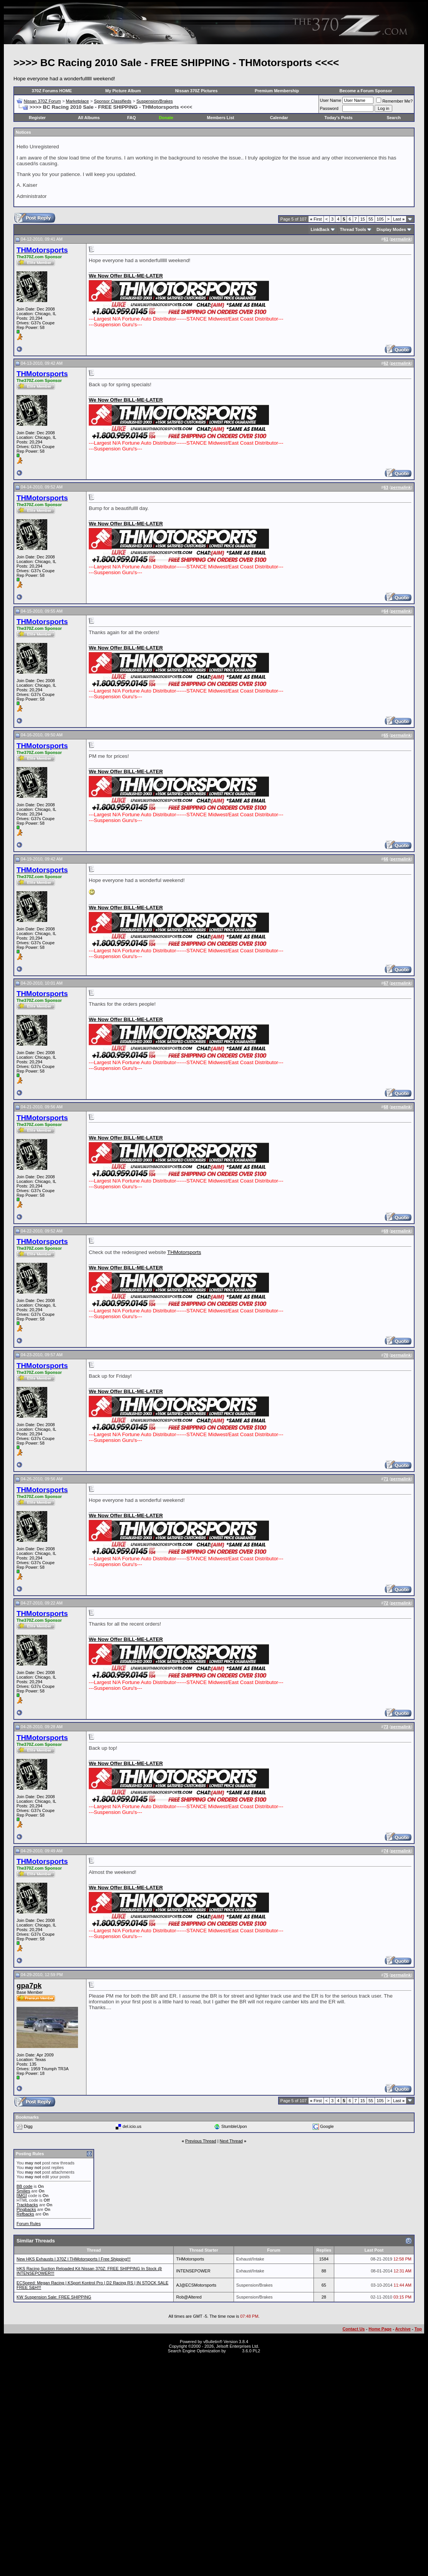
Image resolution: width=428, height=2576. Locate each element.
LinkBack (320, 229)
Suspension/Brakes (154, 101)
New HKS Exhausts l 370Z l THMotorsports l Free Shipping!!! (74, 2259)
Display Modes (391, 229)
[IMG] (22, 2195)
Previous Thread (200, 2141)
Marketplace (77, 101)
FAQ (131, 117)
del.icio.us (132, 2126)
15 (362, 219)
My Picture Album (123, 90)
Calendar (279, 117)
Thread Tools (353, 229)
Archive (403, 2329)
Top (418, 2329)
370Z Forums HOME (52, 90)
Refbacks (25, 2214)
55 (370, 219)
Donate (166, 117)
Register (37, 117)
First (316, 219)
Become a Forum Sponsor (366, 90)
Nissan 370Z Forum (42, 101)
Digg (28, 2126)
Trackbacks (27, 2204)
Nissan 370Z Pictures (196, 90)
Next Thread (231, 2141)
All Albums (89, 117)
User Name (331, 100)
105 (380, 219)
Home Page (380, 2329)
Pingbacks (26, 2209)
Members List (220, 117)
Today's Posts (338, 117)
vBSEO (234, 2350)
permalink (401, 239)
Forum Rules (29, 2223)
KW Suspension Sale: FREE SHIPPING (54, 2297)
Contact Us (353, 2329)
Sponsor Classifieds (112, 101)
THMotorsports (184, 1252)
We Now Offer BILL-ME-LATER (126, 276)
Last (399, 219)
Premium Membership (277, 90)
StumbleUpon (234, 2126)
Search (394, 117)
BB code (25, 2186)
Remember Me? (394, 101)
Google (326, 2126)
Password (329, 108)
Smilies (23, 2191)
